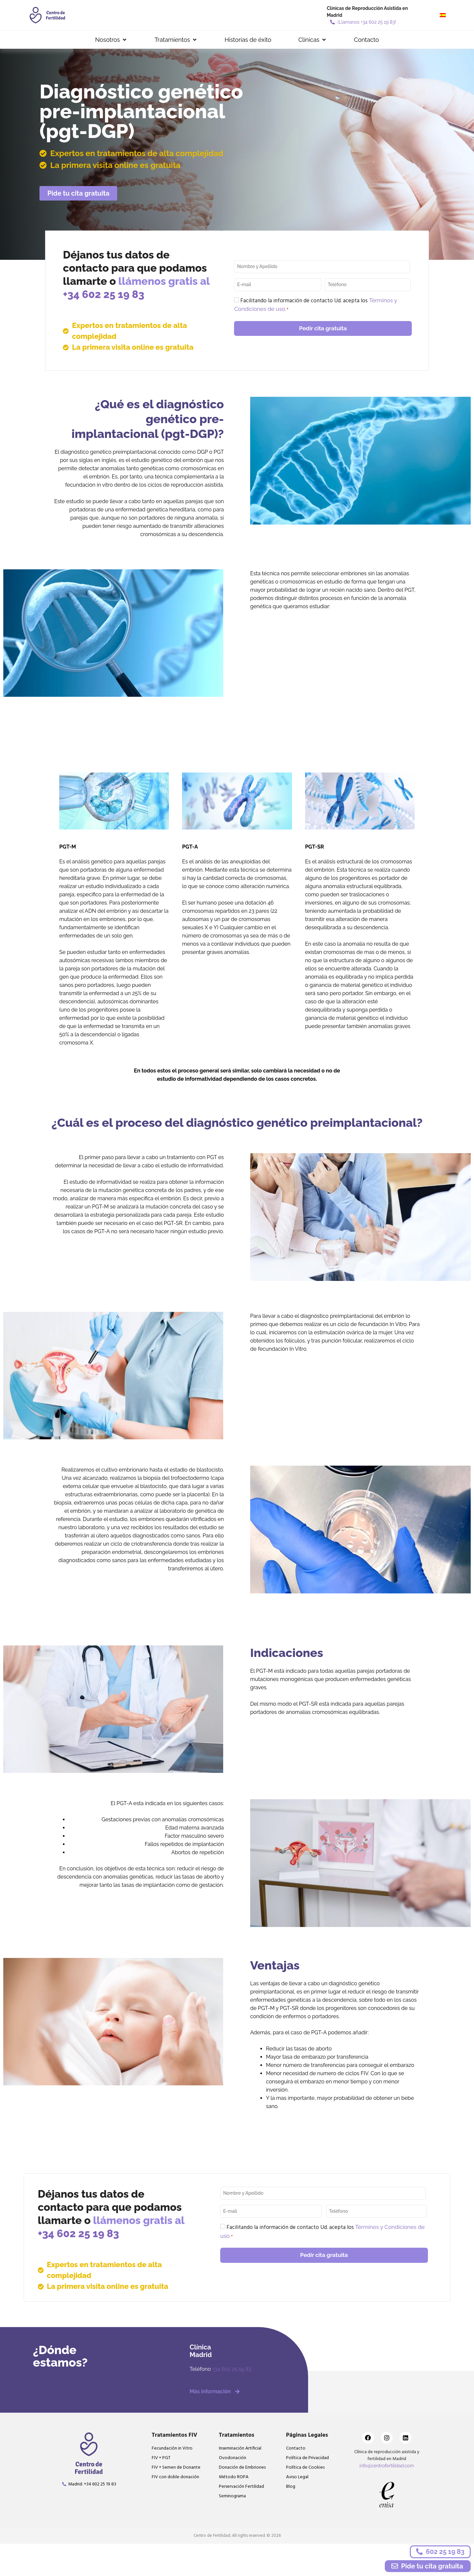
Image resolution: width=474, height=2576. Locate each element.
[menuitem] (443, 15)
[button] (111, 40)
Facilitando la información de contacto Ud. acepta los (315, 304)
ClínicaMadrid (201, 2351)
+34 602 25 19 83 (103, 294)
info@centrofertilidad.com (386, 2465)
